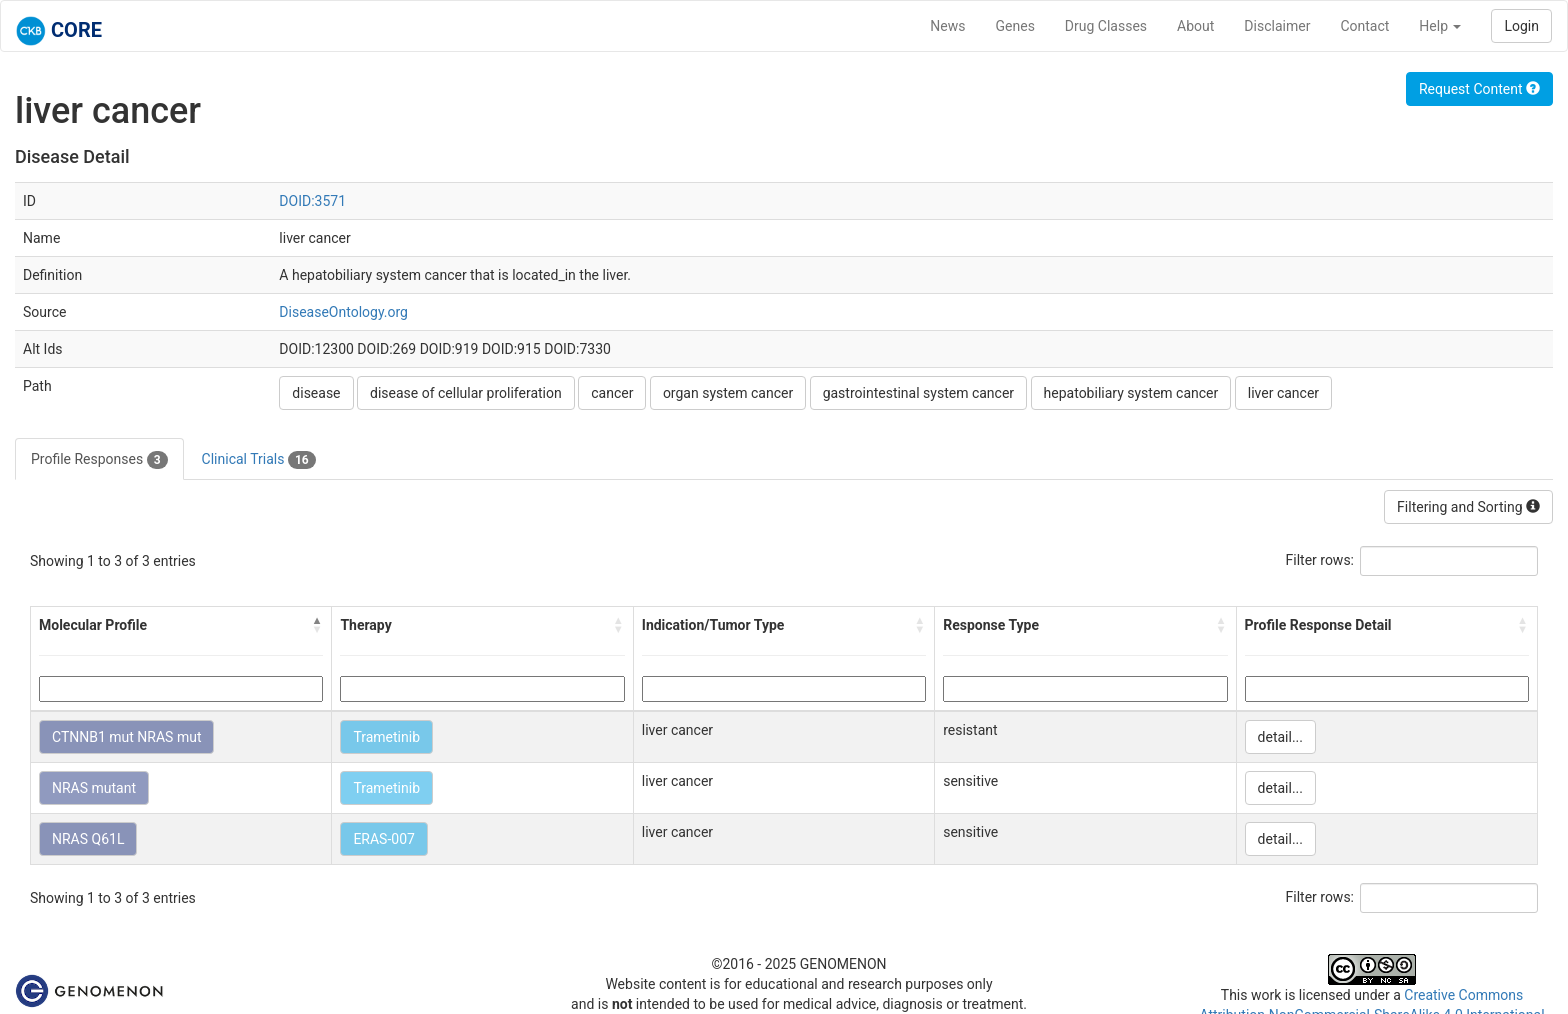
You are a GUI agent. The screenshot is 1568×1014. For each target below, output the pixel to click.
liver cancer (1283, 393)
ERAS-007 (384, 839)
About (1195, 26)
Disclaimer (1277, 26)
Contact (1364, 26)
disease (316, 393)
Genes (1015, 26)
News (947, 26)
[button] (317, 625)
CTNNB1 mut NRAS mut (126, 737)
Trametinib (386, 737)
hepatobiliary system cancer (1131, 393)
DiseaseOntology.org (343, 312)
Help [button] (1440, 26)
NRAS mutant (94, 788)
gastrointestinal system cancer (918, 393)
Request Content (1479, 89)
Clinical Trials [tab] (259, 460)
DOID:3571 (312, 201)
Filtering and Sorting (1468, 507)
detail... (1280, 737)
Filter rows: (1320, 560)
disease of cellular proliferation (466, 393)
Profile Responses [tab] (99, 460)
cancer (612, 393)
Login (1521, 26)
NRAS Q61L (88, 839)
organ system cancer (728, 393)
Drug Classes (1106, 26)
